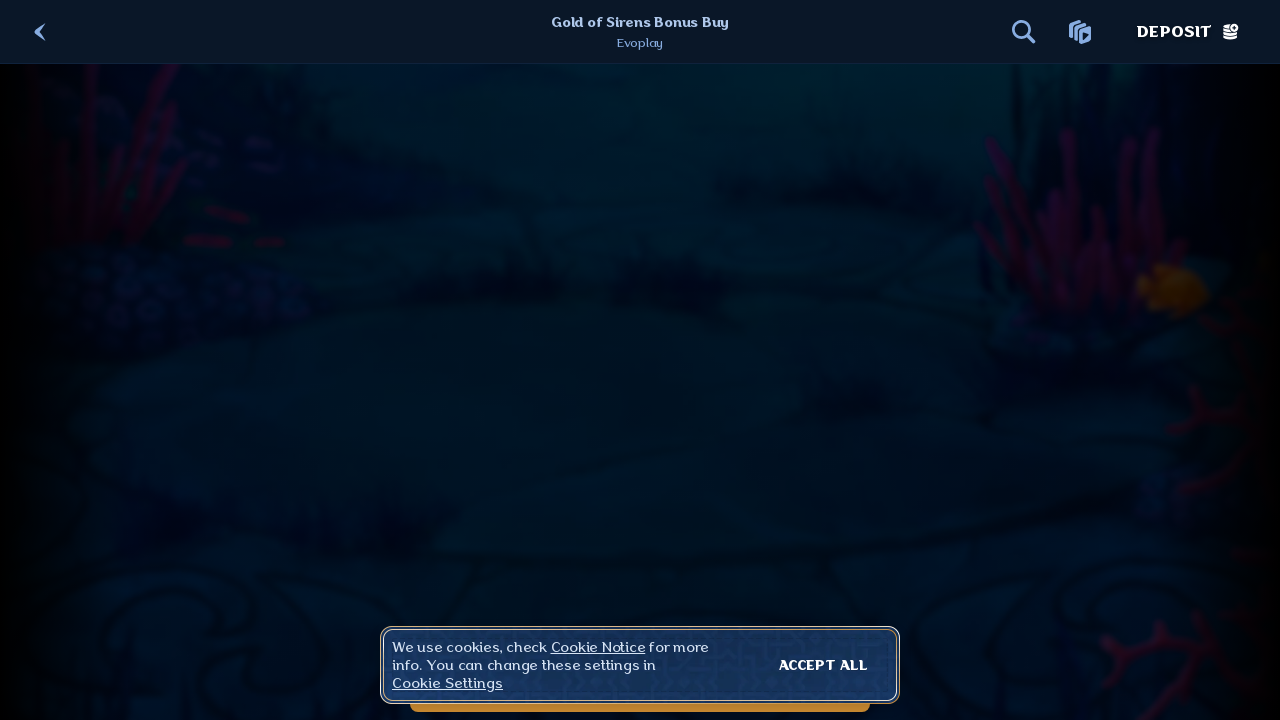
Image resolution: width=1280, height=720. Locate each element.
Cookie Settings (447, 683)
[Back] (40, 32)
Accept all (823, 665)
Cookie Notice (598, 647)
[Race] (1080, 32)
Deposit (1188, 32)
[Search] (1024, 32)
